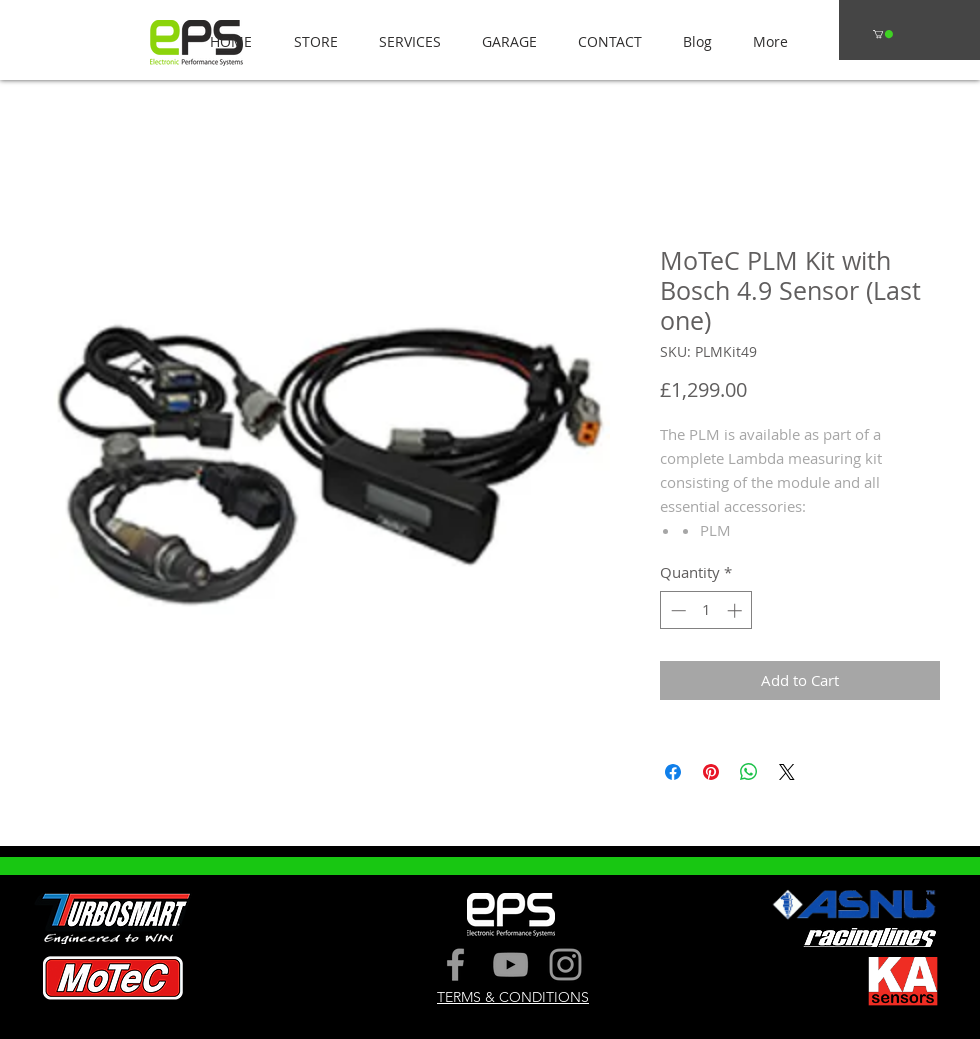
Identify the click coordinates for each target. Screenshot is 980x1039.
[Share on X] (787, 772)
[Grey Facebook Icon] (455, 964)
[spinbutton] (706, 610)
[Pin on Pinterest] (711, 772)
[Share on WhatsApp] (749, 772)
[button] (310, 41)
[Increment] (736, 610)
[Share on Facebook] (673, 772)
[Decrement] (676, 610)
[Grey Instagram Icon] (565, 964)
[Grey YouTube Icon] (510, 964)
